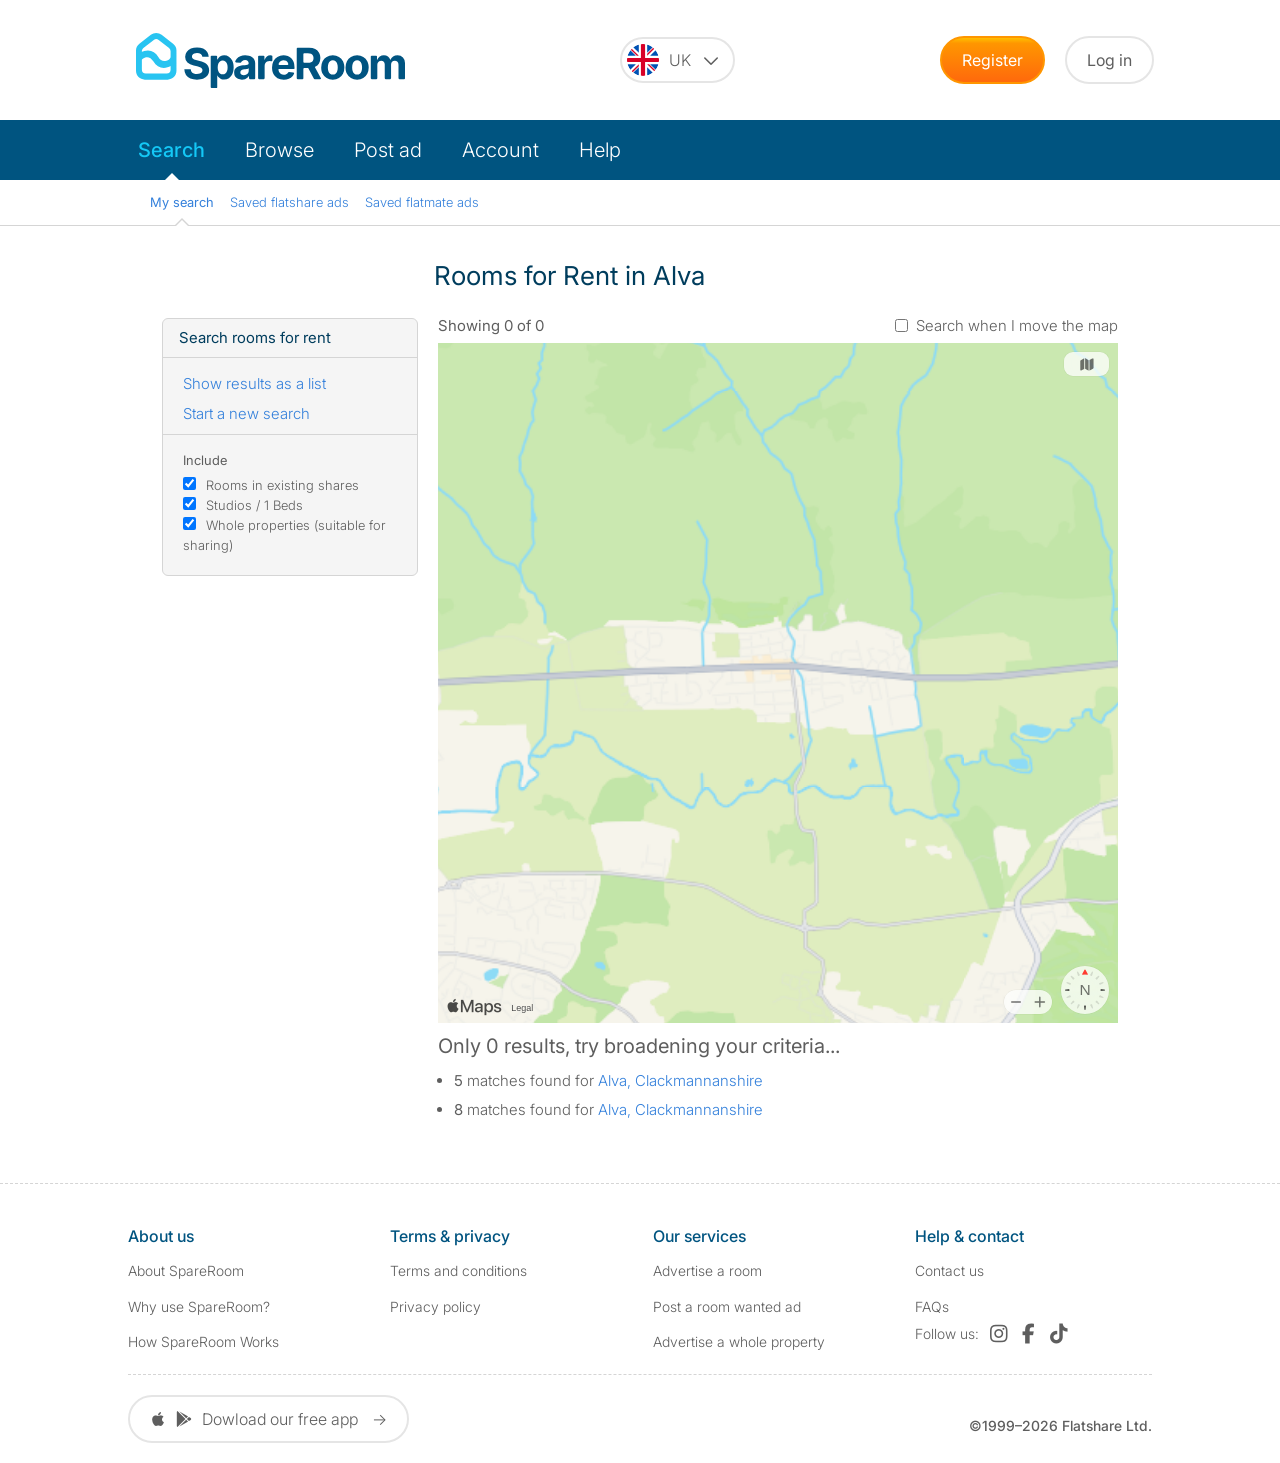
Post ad (388, 150)
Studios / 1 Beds (254, 505)
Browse (279, 150)
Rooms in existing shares (282, 485)
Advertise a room (707, 1270)
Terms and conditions (458, 1270)
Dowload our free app (268, 1419)
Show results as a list (254, 383)
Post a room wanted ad (727, 1306)
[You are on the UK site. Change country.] (677, 60)
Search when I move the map (1017, 325)
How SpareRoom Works (203, 1341)
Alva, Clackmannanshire (680, 1080)
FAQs (932, 1306)
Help (600, 150)
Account (500, 150)
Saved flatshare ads (289, 202)
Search (171, 150)
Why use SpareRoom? (199, 1306)
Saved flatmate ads (422, 202)
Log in (1109, 60)
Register (992, 60)
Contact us (949, 1270)
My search (182, 202)
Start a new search (246, 413)
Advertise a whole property (739, 1341)
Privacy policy (435, 1306)
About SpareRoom (186, 1270)
